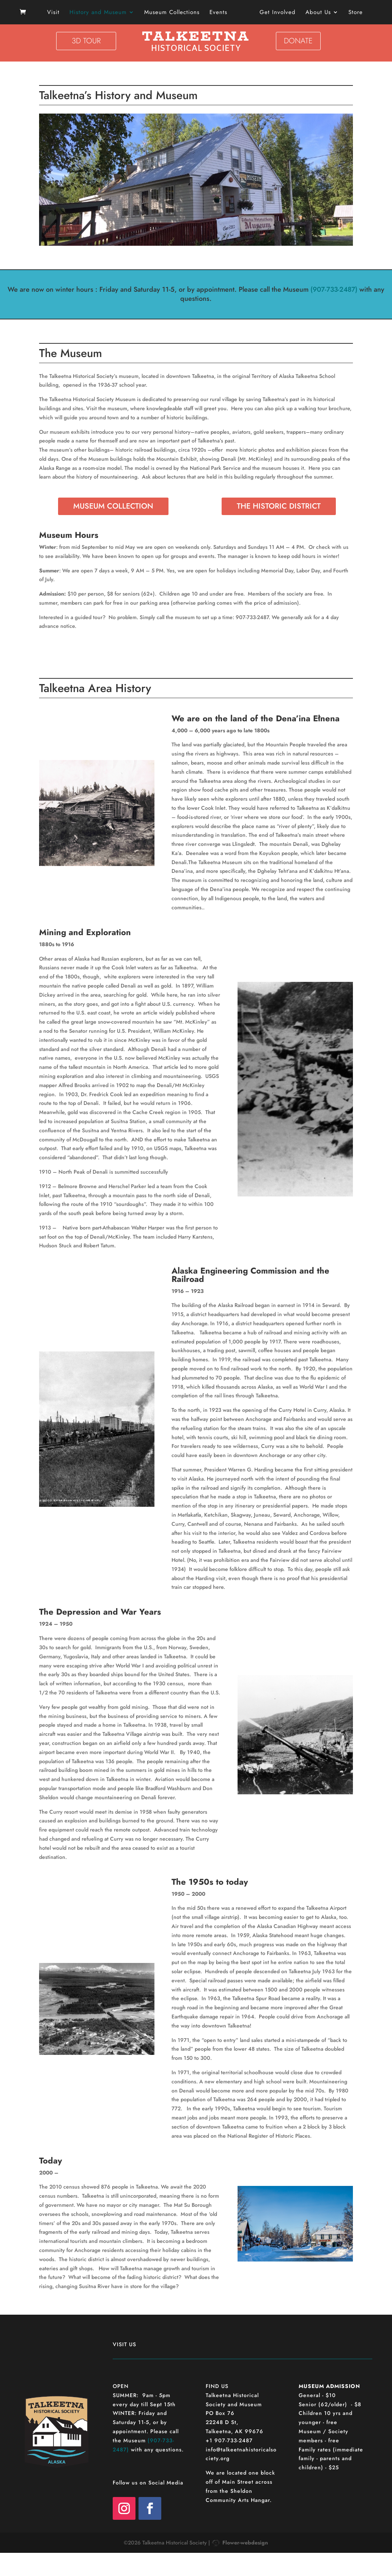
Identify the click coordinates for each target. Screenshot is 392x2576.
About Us (315, 12)
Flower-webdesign (245, 2542)
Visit (56, 12)
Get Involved (275, 12)
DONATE (298, 40)
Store (353, 12)
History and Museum (100, 12)
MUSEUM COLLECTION (113, 506)
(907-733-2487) (333, 289)
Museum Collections (174, 12)
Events (221, 12)
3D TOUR (86, 40)
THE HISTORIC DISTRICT (279, 506)
